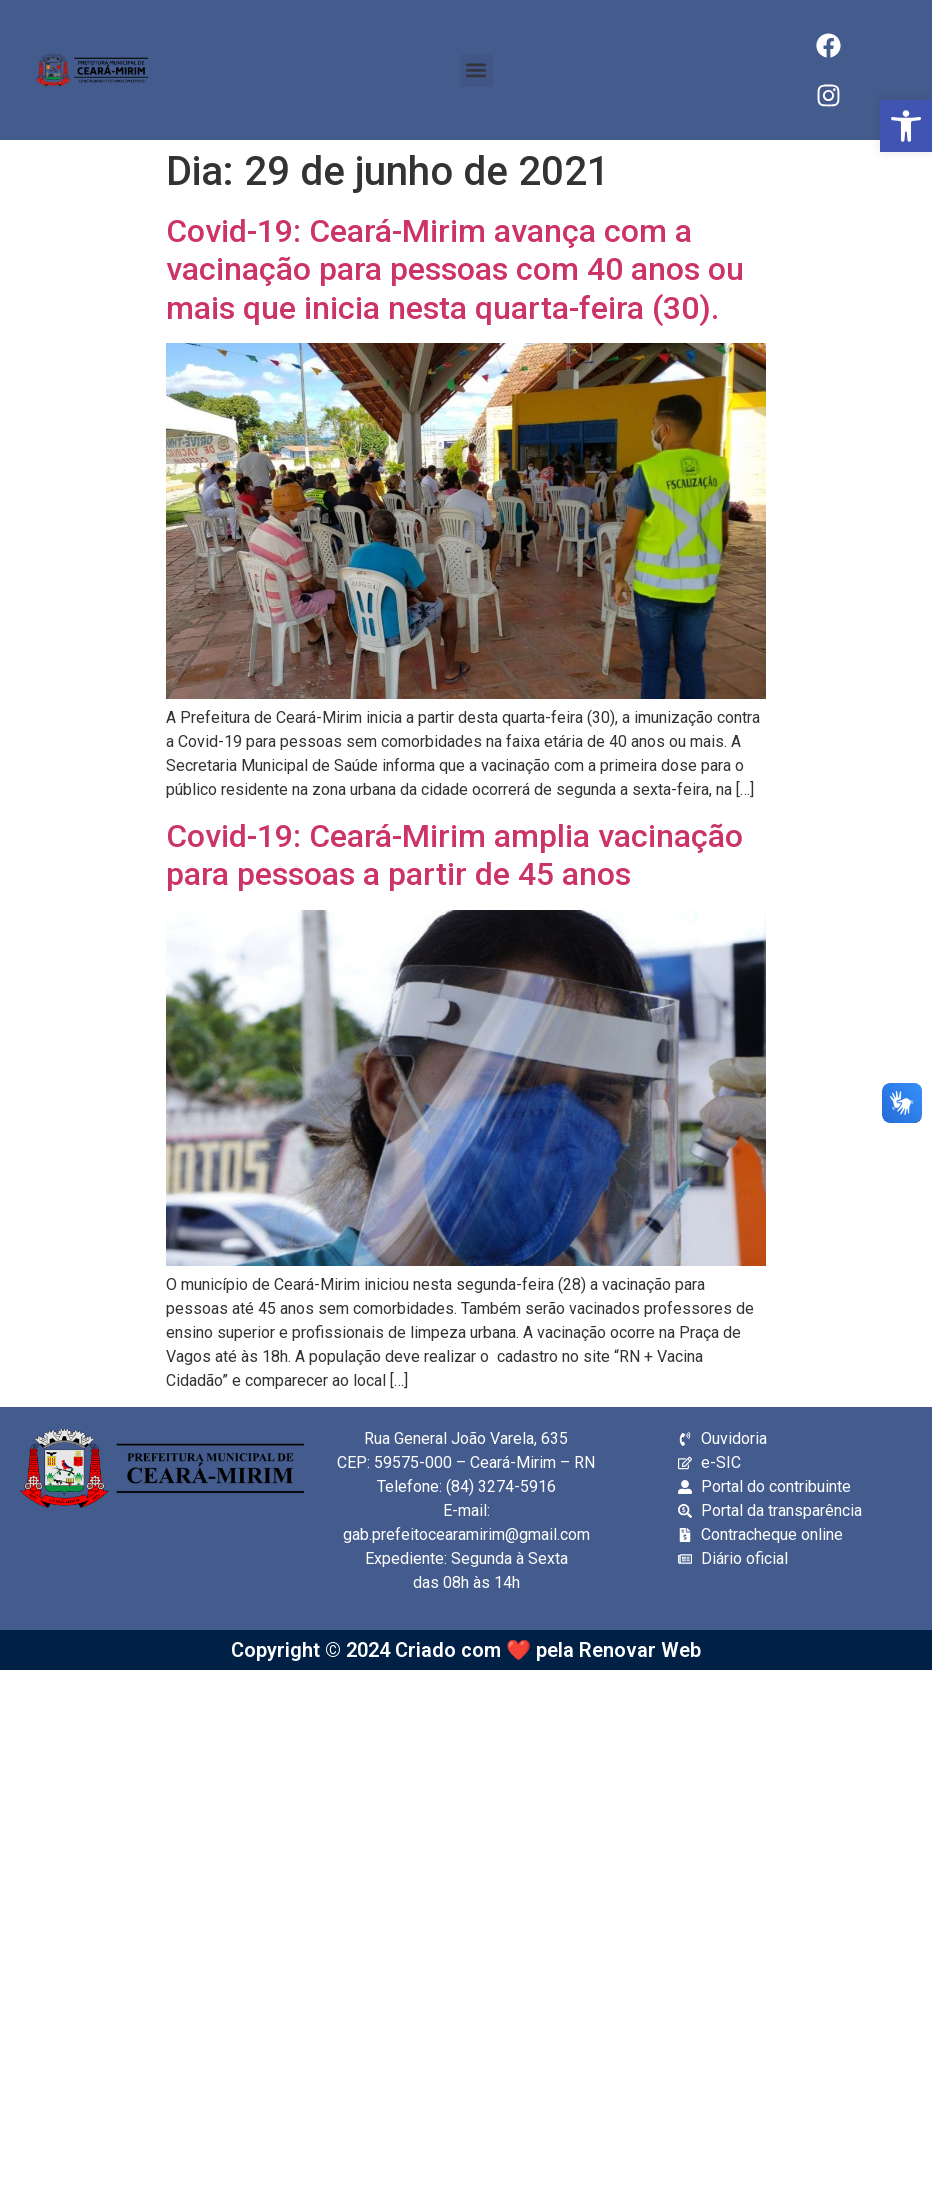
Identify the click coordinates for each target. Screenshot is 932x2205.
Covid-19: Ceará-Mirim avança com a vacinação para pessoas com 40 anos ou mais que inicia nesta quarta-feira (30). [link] (455, 269)
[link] (906, 126)
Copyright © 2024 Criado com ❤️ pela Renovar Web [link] (466, 1650)
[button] (476, 70)
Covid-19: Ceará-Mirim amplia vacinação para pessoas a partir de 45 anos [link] (454, 855)
